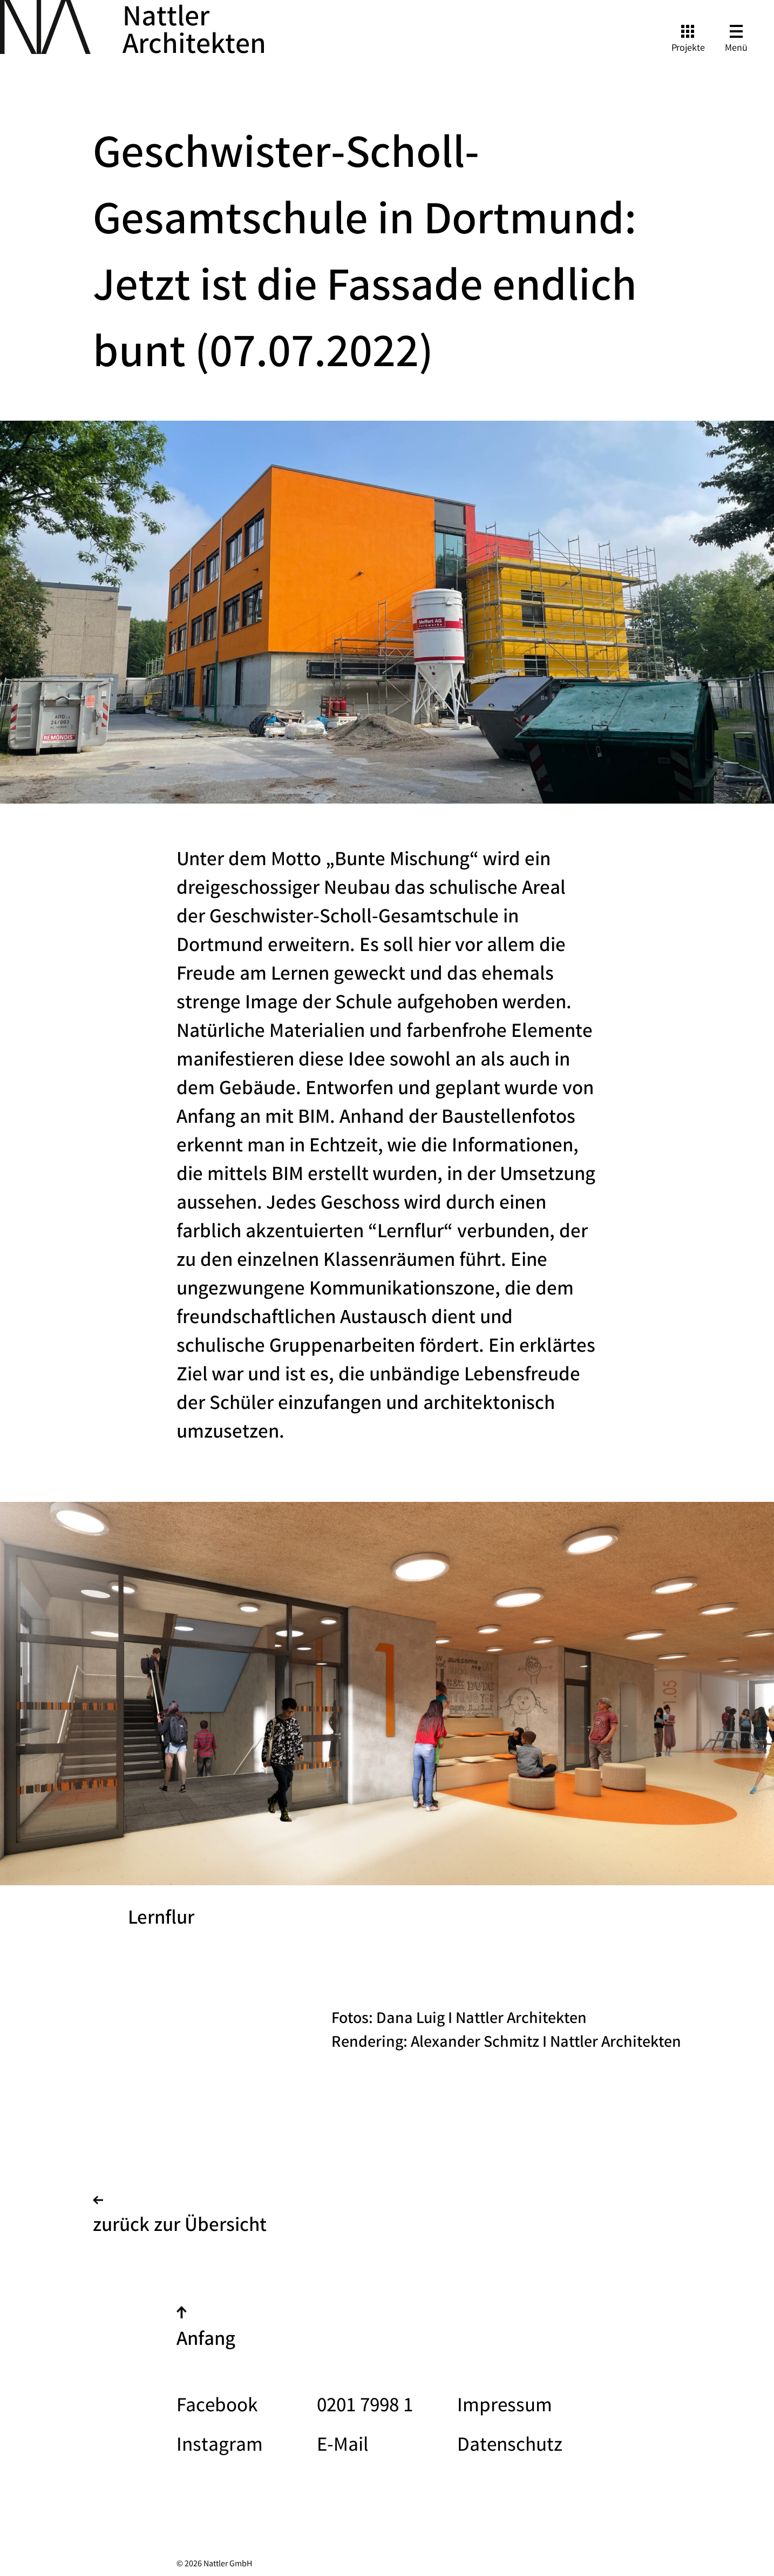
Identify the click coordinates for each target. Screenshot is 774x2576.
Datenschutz (509, 2446)
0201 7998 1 (365, 2407)
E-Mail (343, 2446)
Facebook (216, 2407)
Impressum (504, 2407)
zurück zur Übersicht (180, 2218)
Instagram (219, 2446)
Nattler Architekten (194, 33)
